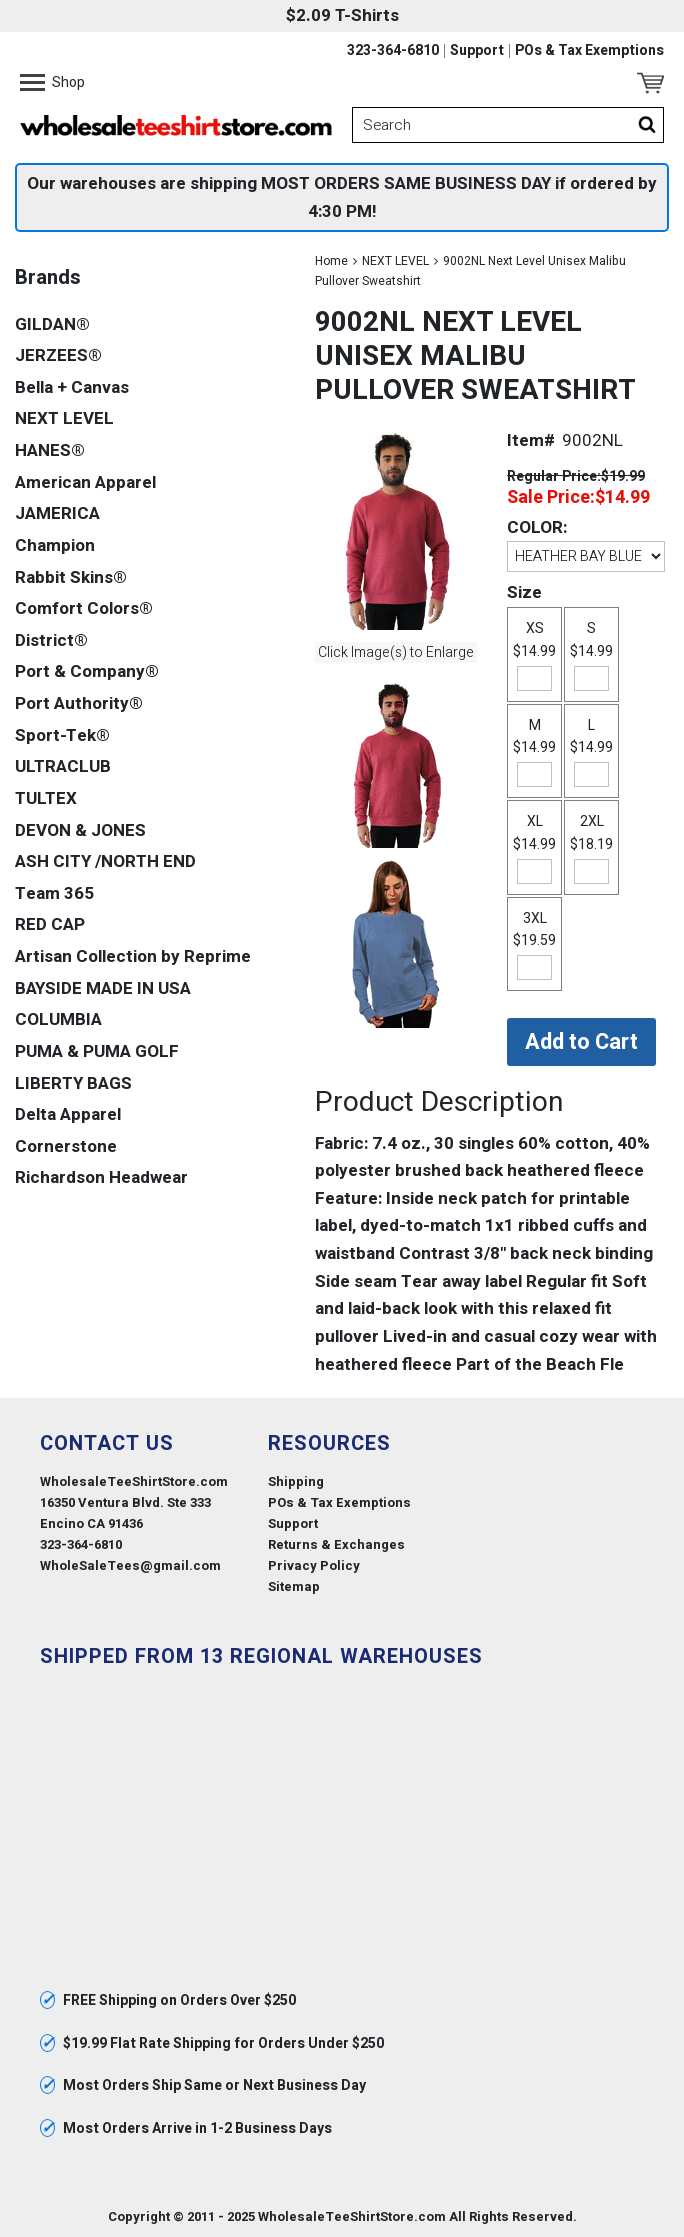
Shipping (296, 1481)
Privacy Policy (314, 1565)
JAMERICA (57, 513)
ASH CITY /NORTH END (105, 861)
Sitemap (294, 1586)
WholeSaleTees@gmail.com (130, 1565)
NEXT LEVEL (395, 261)
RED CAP (50, 924)
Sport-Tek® (62, 735)
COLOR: (537, 527)
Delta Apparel (68, 1114)
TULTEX (46, 798)
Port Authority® (79, 703)
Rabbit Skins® (71, 577)
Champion (55, 545)
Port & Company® (87, 671)
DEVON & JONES (80, 830)
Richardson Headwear (101, 1177)
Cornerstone (66, 1146)
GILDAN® (52, 324)
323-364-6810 (393, 51)
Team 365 (54, 893)
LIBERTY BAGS (73, 1083)
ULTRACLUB (63, 766)
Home (331, 261)
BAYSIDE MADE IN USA (103, 988)
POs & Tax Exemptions (589, 51)
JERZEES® (58, 355)
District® (51, 640)
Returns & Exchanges (336, 1544)
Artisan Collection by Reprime (133, 956)
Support (477, 51)
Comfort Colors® (84, 608)
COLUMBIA (58, 1019)
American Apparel (85, 482)
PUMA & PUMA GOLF (97, 1051)
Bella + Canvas (72, 387)
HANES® (50, 450)
